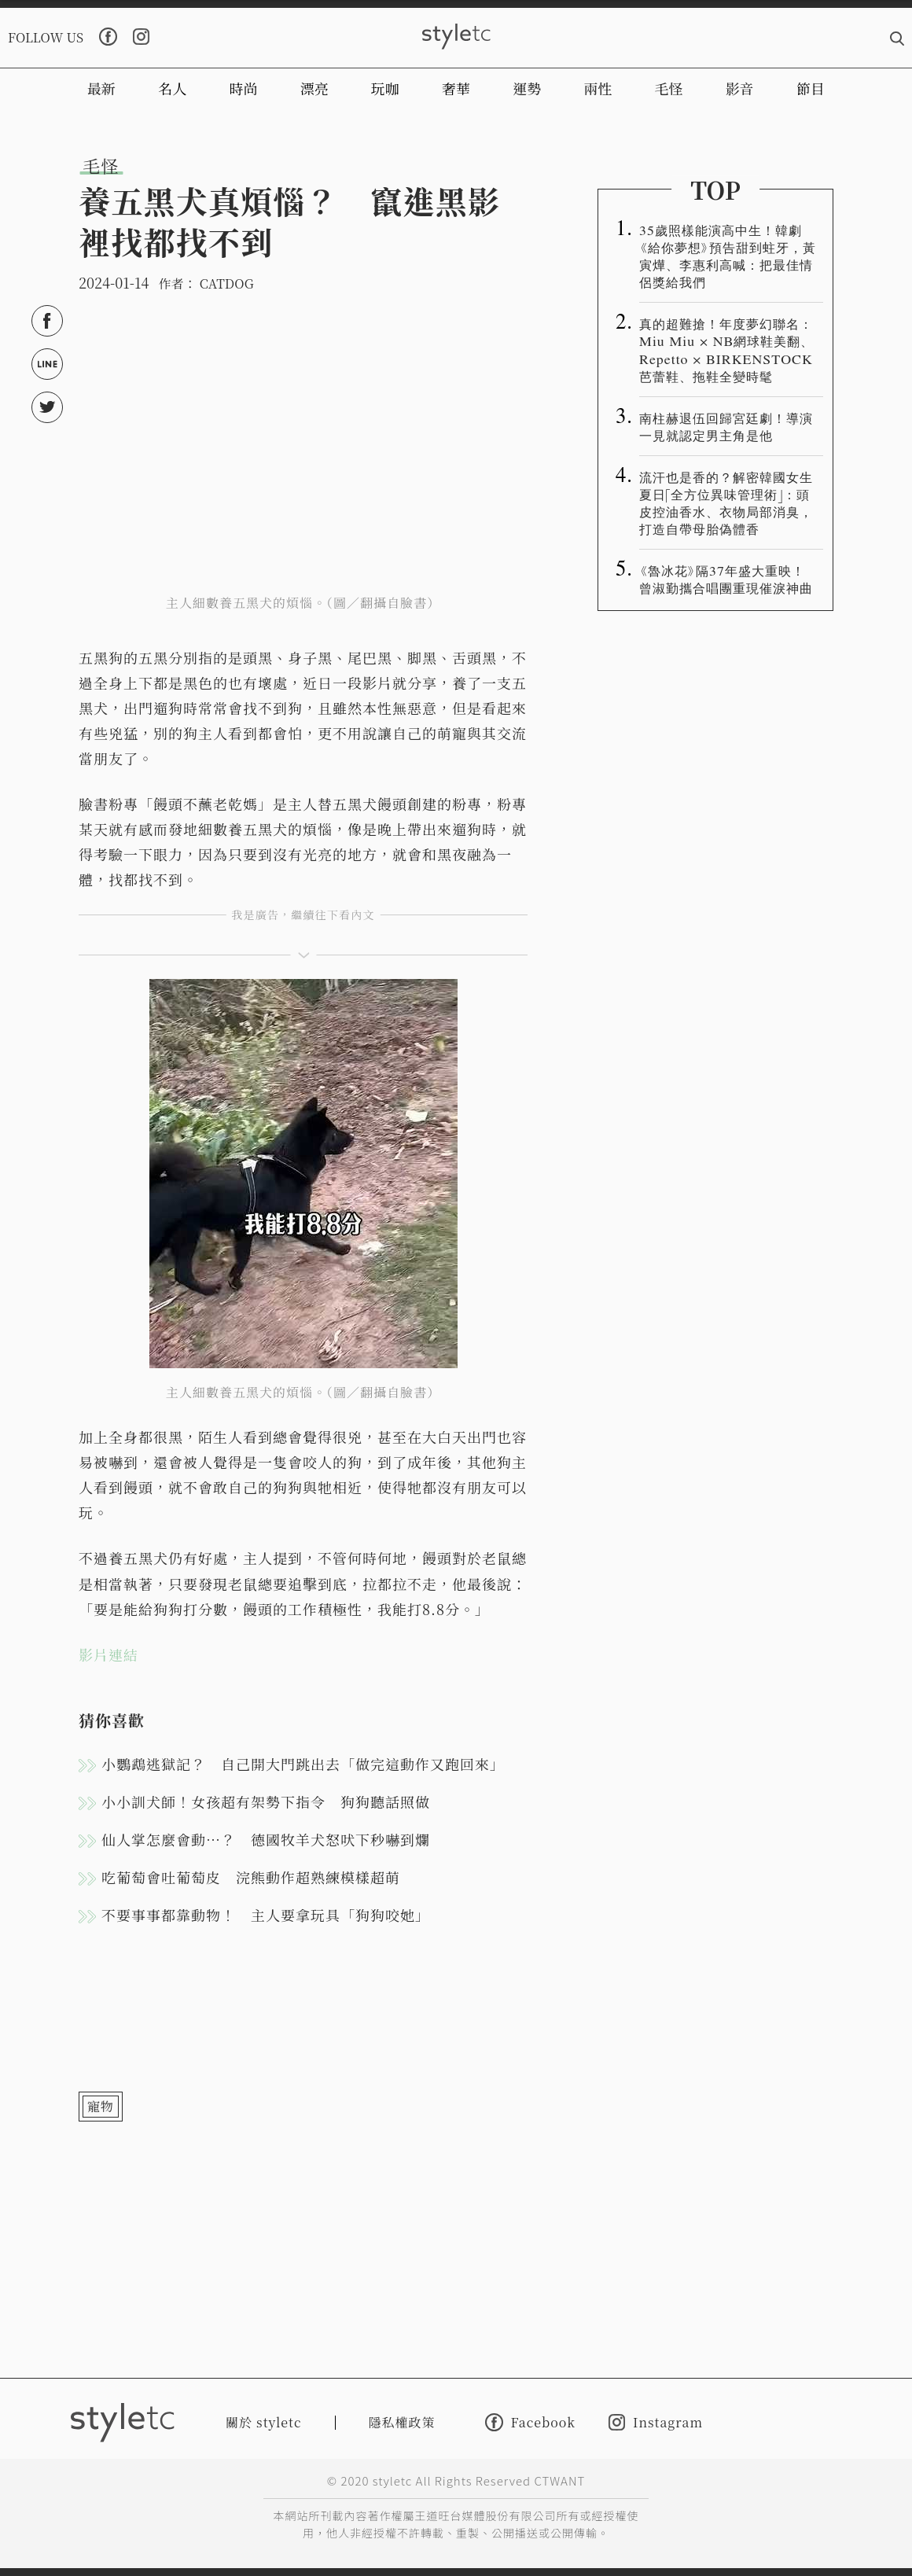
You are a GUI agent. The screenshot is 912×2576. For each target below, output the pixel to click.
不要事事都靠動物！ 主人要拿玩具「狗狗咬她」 (265, 1914)
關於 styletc (264, 2422)
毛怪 (669, 88)
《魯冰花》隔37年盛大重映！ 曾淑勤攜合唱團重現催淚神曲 (728, 579)
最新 (101, 88)
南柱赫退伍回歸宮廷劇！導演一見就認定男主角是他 (726, 426)
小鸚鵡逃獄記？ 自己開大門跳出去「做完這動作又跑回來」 (303, 1764)
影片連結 (108, 1654)
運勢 (527, 88)
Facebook (530, 2422)
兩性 (597, 88)
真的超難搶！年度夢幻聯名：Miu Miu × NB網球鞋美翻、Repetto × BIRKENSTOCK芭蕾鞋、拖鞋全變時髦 (726, 349)
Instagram (656, 2422)
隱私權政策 (402, 2422)
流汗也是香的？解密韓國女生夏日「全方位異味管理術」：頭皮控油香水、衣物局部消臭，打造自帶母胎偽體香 (726, 502)
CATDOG (227, 283)
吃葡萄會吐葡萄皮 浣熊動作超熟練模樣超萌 (250, 1877)
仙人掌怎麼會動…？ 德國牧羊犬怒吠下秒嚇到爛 (265, 1839)
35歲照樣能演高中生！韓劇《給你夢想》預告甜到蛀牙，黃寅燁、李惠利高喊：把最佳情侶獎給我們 (727, 255)
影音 (740, 88)
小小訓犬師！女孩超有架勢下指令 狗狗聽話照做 (265, 1801)
